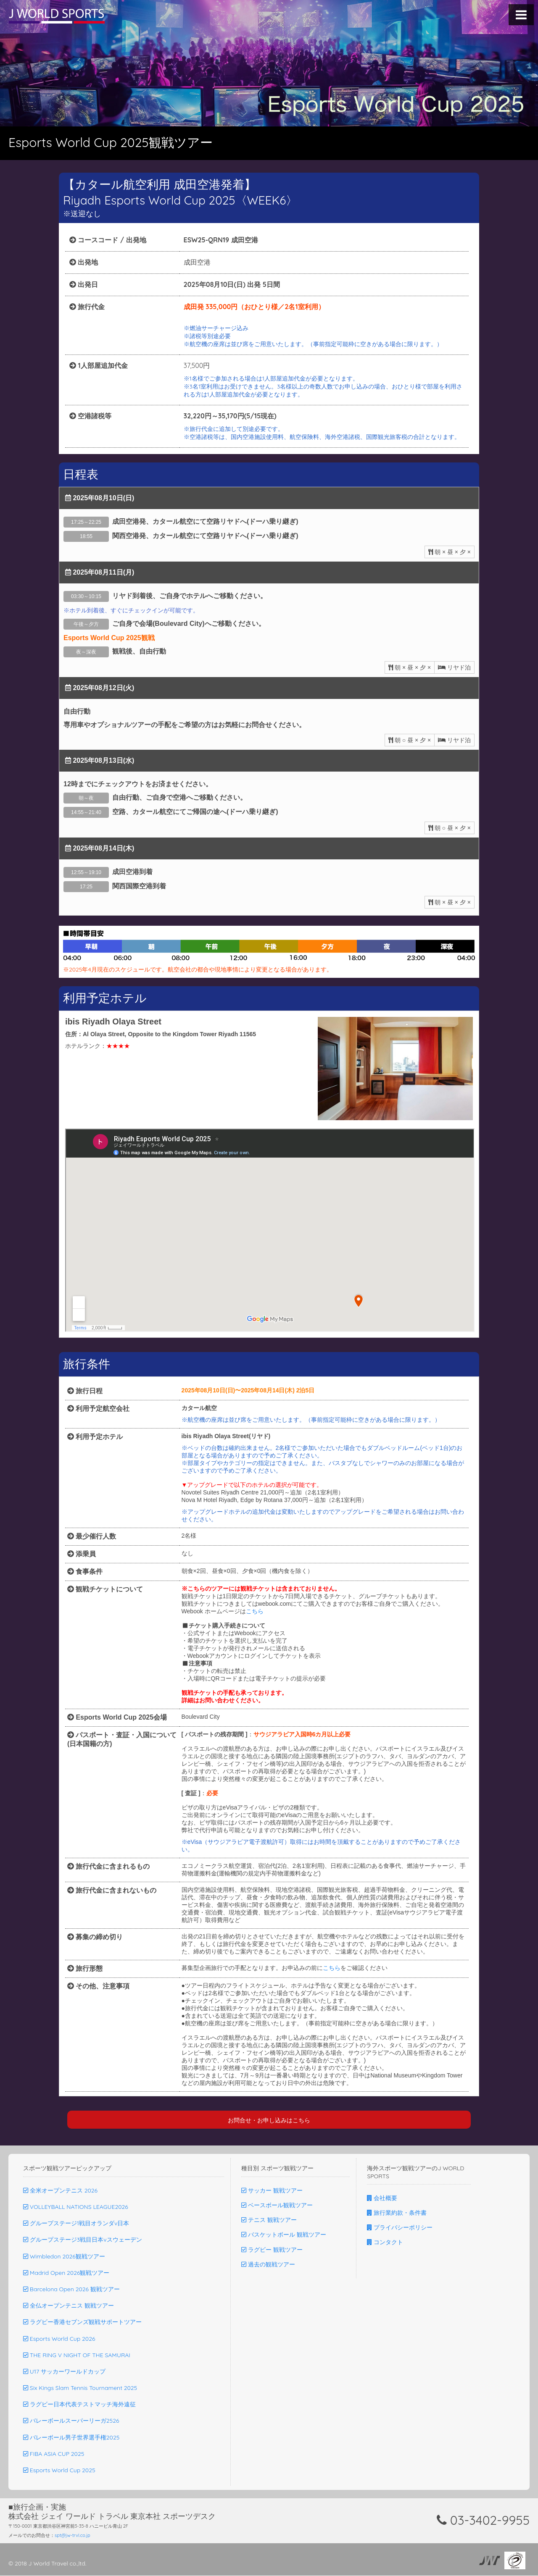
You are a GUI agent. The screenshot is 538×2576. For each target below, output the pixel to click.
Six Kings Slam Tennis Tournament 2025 (80, 2388)
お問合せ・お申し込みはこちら (269, 2119)
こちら (255, 1611)
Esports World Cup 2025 (59, 2470)
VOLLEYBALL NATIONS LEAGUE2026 (75, 2207)
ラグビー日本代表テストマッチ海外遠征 (79, 2404)
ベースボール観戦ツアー (277, 2205)
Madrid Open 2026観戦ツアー (66, 2273)
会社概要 (382, 2198)
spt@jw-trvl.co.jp (72, 2536)
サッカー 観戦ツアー (272, 2191)
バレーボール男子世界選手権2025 (71, 2438)
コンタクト (385, 2242)
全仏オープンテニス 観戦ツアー (68, 2306)
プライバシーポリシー (400, 2228)
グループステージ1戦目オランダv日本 (76, 2223)
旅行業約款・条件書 (397, 2213)
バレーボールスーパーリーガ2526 (71, 2421)
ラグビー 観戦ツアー (272, 2250)
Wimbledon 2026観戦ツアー (64, 2257)
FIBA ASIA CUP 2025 (53, 2454)
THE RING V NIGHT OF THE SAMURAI (76, 2355)
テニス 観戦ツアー (269, 2220)
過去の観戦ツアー (268, 2265)
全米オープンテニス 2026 (60, 2191)
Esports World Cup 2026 (59, 2339)
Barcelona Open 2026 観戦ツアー (71, 2289)
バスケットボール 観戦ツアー (283, 2235)
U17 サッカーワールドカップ (64, 2372)
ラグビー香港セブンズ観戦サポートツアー (82, 2322)
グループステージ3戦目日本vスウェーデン (82, 2240)
